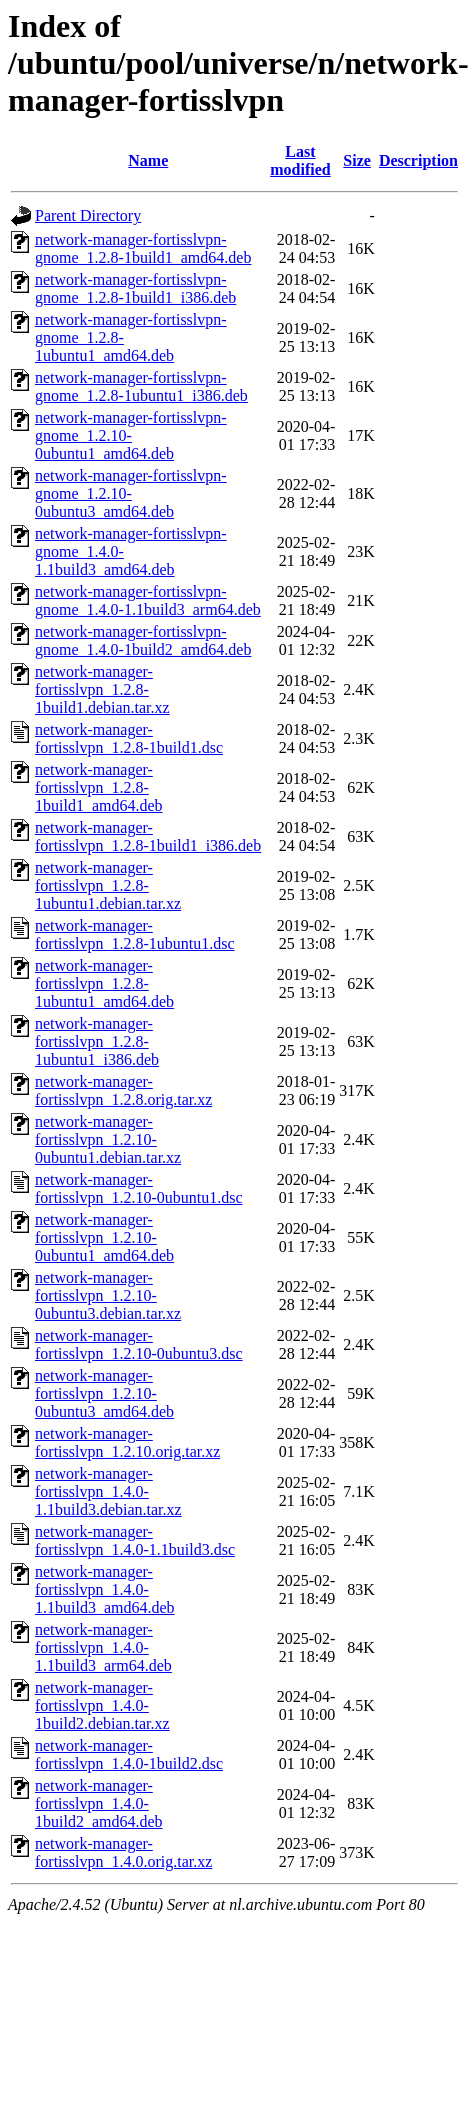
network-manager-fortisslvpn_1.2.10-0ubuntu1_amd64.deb (104, 1237)
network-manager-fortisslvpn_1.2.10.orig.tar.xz (127, 1442)
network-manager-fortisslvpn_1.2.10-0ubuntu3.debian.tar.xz (108, 1295)
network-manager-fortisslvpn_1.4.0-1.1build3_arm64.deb (103, 1647)
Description (418, 160)
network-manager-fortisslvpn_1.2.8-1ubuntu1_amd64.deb (104, 983)
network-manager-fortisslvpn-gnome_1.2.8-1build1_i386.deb (135, 288)
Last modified (300, 160)
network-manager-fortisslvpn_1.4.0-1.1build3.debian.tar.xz (108, 1491)
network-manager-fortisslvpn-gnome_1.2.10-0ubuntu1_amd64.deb (131, 435)
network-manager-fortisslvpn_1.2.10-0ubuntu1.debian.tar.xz (108, 1139)
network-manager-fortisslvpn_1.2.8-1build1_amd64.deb (99, 787)
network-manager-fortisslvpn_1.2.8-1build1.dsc (129, 738)
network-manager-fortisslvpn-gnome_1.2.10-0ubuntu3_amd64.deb (131, 493)
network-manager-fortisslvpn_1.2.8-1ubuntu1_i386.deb (97, 1041)
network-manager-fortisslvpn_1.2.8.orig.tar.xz (123, 1090)
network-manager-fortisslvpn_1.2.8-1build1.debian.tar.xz (102, 689)
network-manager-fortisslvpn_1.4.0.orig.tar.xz (123, 1852)
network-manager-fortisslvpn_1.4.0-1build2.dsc (129, 1754)
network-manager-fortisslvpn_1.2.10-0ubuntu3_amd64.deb (104, 1393)
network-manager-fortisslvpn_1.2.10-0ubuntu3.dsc (139, 1344)
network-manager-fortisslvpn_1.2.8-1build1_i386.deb (148, 836)
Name (148, 160)
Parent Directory (88, 215)
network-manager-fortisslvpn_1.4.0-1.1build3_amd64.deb (105, 1589)
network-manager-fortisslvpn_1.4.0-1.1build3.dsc (135, 1540)
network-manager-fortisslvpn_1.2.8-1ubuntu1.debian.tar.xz (108, 885)
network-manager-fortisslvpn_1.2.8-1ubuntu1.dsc (135, 934)
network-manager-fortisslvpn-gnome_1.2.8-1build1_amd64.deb (143, 248)
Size (357, 160)
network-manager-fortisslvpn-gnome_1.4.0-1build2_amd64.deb (143, 640)
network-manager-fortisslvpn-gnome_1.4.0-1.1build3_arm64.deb (148, 600)
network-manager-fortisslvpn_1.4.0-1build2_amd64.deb (99, 1803)
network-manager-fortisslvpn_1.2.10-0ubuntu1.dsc (139, 1188)
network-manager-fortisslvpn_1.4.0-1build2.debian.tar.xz (102, 1705)
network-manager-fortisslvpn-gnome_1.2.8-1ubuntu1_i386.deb (141, 386)
